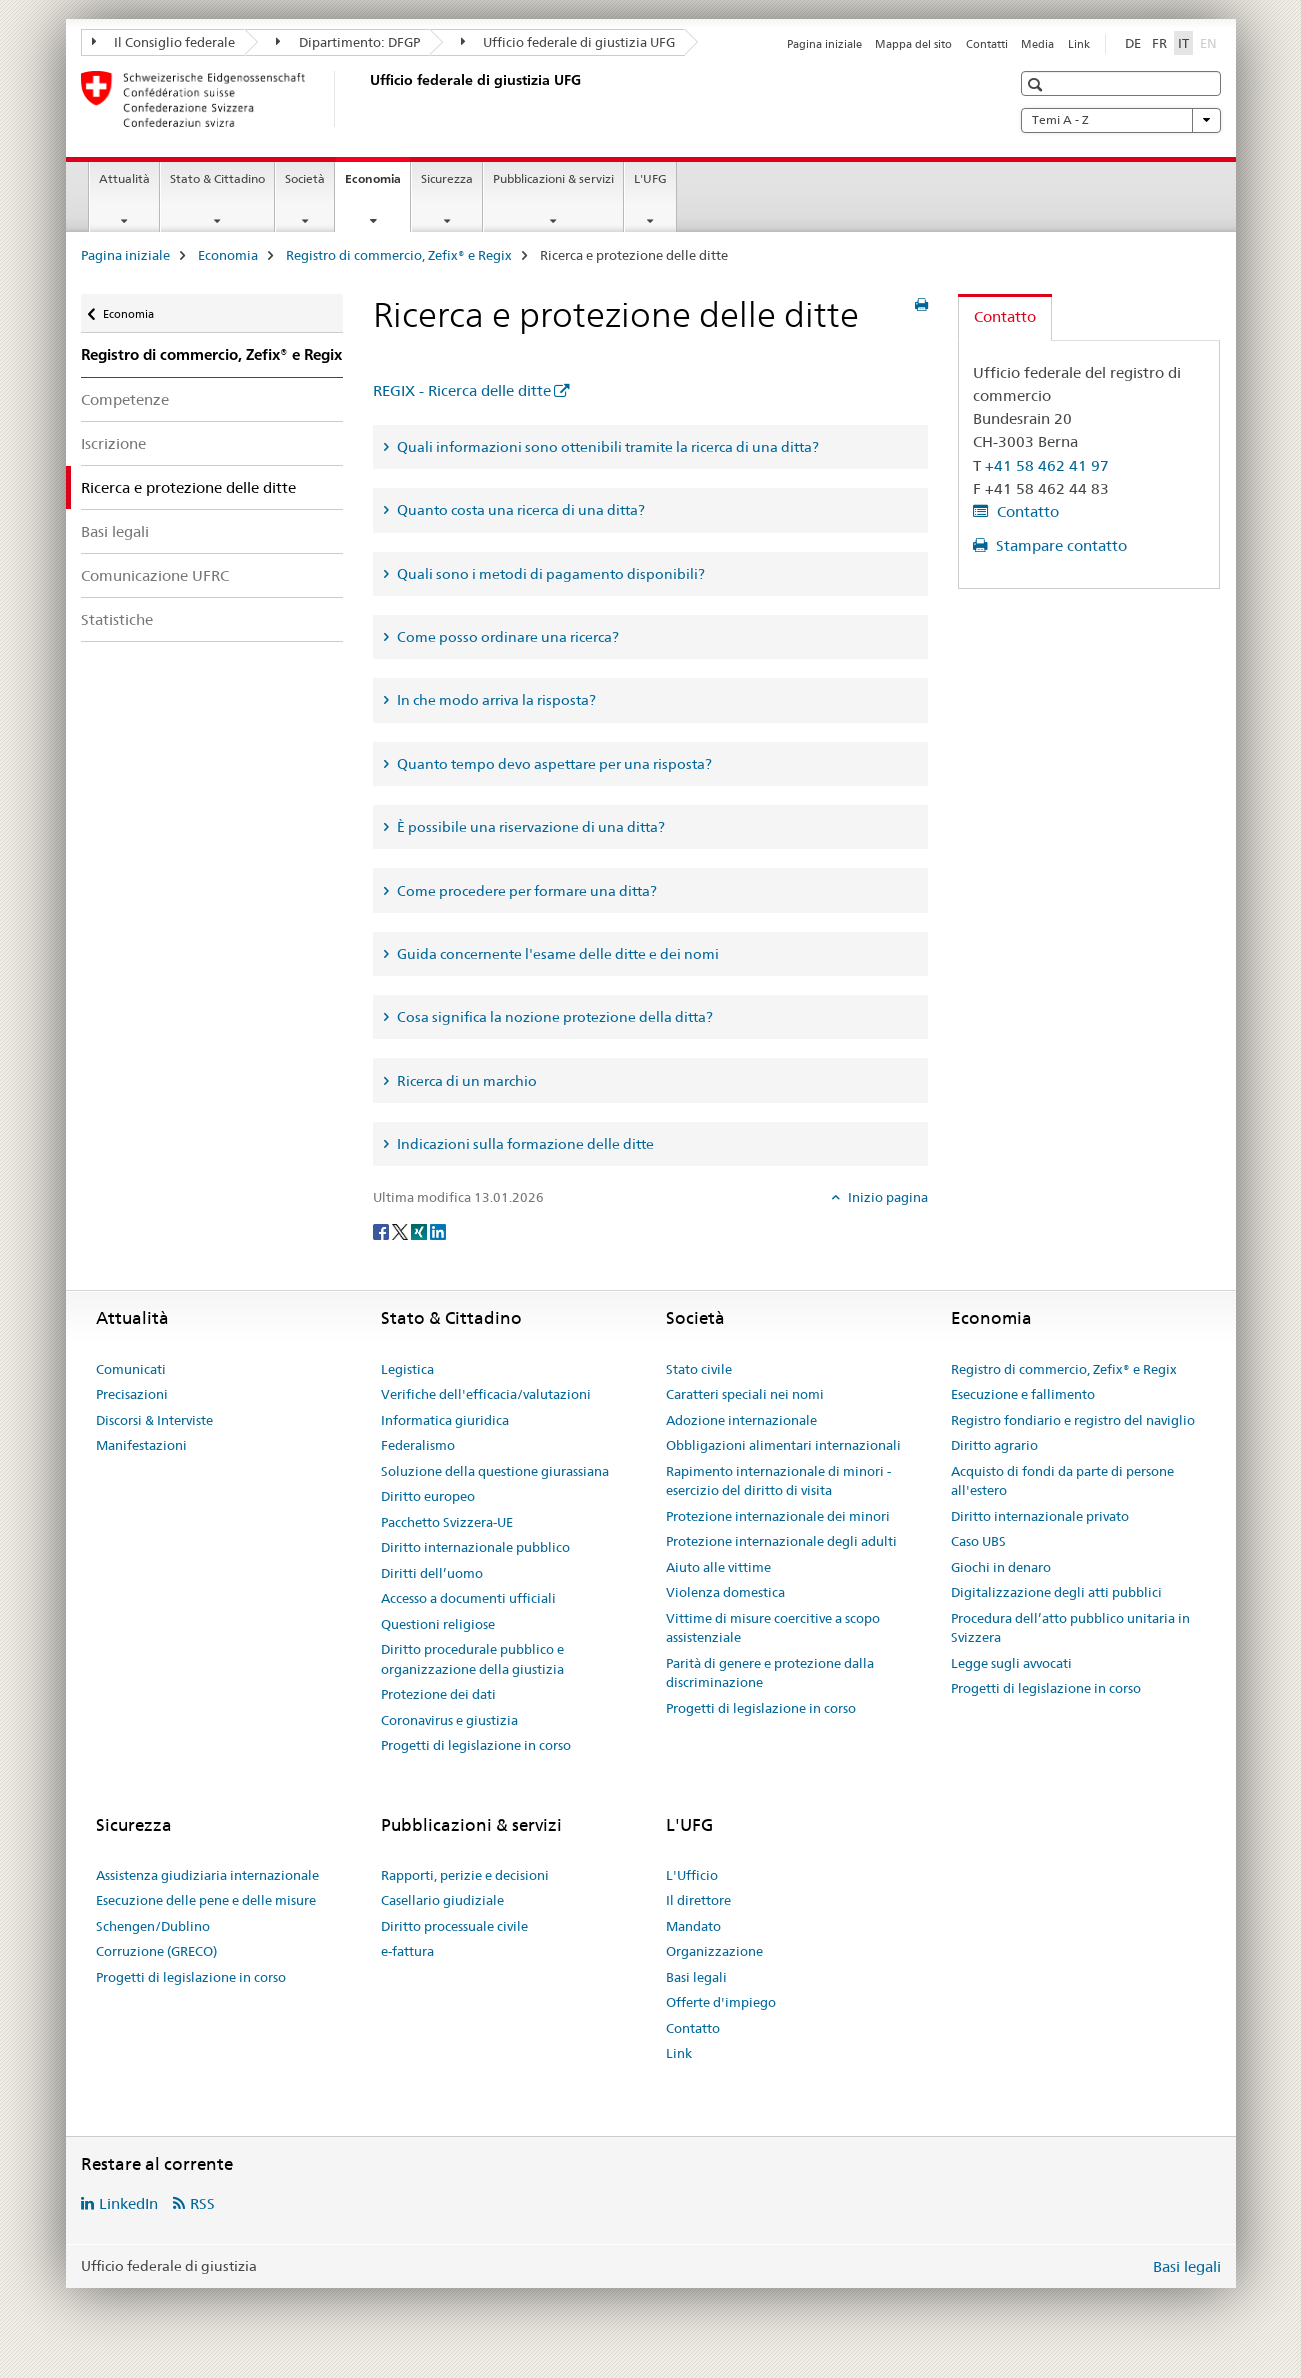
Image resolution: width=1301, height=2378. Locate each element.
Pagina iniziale (824, 44)
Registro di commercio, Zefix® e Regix (399, 255)
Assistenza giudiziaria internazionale (207, 1875)
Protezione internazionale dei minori (778, 1516)
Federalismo (418, 1445)
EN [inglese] (1210, 42)
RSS (202, 2203)
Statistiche (117, 619)
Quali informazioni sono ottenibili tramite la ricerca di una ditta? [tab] (606, 447)
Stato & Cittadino (217, 178)
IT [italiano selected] (1183, 43)
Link (1079, 44)
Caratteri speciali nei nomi (745, 1394)
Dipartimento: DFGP (348, 42)
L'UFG (650, 178)
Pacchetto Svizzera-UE (447, 1522)
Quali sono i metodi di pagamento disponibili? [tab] (549, 574)
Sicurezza (447, 178)
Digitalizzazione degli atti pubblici (1056, 1592)
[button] (1037, 84)
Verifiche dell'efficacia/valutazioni (486, 1394)
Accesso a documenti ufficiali (468, 1598)
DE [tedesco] (1133, 43)
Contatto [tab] (1005, 316)
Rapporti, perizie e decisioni (465, 1875)
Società (305, 178)
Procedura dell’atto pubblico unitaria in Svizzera (1070, 1628)
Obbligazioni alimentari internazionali (783, 1445)
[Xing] (420, 1230)
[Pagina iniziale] (366, 99)
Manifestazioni (141, 1445)
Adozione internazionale (741, 1420)
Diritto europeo (428, 1496)
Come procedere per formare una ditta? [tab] (525, 891)
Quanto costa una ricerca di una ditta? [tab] (519, 510)
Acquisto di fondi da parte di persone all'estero (1062, 1481)
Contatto (1026, 511)
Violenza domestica (725, 1592)
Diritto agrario (994, 1445)
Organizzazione (714, 1951)
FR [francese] (1159, 43)
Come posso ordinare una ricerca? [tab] (506, 637)
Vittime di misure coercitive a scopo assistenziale (773, 1628)
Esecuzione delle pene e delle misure (206, 1900)
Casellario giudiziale (442, 1900)
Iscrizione (113, 443)
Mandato (693, 1926)
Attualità (124, 178)
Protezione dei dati (438, 1694)
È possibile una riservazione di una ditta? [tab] (529, 827)
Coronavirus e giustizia (449, 1720)
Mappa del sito (913, 44)
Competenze (125, 399)
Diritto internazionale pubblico (475, 1547)
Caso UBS (978, 1541)
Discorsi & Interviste (154, 1420)
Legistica (407, 1369)
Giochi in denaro (1001, 1567)
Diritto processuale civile (454, 1926)
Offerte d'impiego (721, 2002)
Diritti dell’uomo (432, 1573)
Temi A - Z (1121, 120)
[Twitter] (401, 1230)
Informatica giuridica (445, 1420)
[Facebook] (382, 1230)
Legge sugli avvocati (1011, 1663)
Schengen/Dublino (153, 1926)
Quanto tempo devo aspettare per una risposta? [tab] (553, 764)
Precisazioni (132, 1394)
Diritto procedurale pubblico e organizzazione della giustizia (472, 1659)
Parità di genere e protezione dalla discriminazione (770, 1673)
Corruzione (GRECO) (156, 1951)
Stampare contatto (1059, 545)
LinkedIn (128, 2203)
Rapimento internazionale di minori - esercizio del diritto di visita (778, 1481)
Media (1037, 44)
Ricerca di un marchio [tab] (465, 1081)
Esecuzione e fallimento (1023, 1394)
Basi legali (115, 531)
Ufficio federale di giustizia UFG (568, 42)
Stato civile (699, 1369)
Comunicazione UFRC (155, 575)
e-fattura (407, 1951)
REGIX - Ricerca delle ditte (462, 390)
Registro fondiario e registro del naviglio (1073, 1420)
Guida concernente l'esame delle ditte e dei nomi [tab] (556, 954)
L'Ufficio (692, 1875)
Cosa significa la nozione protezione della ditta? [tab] (553, 1017)
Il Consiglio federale (164, 42)
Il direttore (698, 1900)
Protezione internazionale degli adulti (781, 1541)
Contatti (987, 44)
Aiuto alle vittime (718, 1567)
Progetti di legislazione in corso (476, 1745)
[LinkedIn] (438, 1230)
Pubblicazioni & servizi (553, 178)
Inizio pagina (886, 1197)
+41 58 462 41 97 (1047, 465)
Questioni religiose (438, 1624)
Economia (377, 185)
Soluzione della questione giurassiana (495, 1471)
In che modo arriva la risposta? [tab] (495, 700)
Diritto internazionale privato (1040, 1516)
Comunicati (131, 1369)
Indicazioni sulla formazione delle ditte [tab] (524, 1144)
